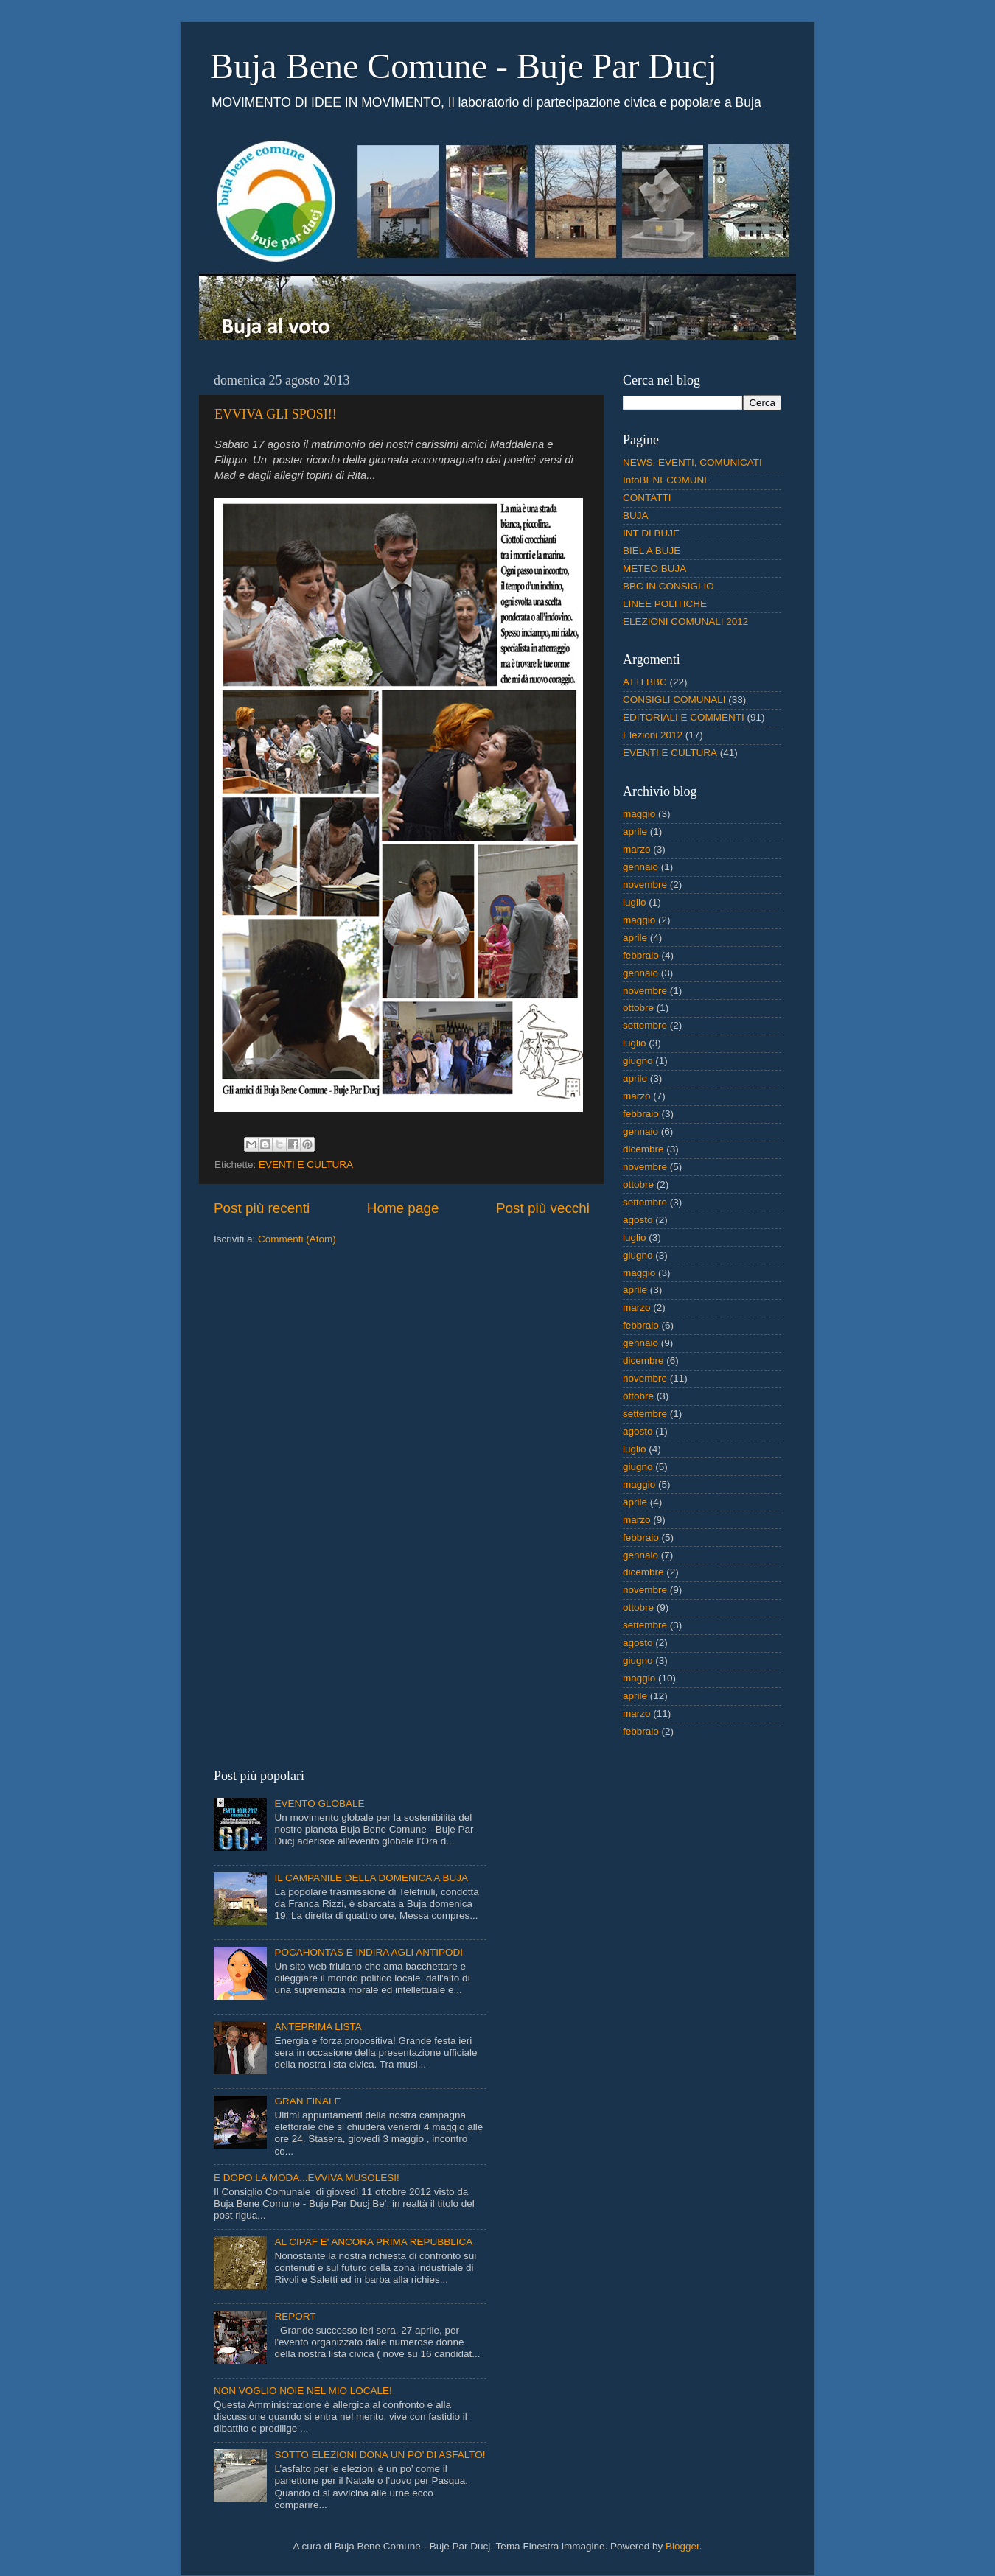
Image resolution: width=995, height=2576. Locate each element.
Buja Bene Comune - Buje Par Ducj (463, 65)
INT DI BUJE (651, 533)
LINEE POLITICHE (665, 603)
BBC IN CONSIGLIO (668, 586)
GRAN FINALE (307, 2101)
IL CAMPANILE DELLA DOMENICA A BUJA (371, 1877)
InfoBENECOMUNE (667, 480)
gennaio (640, 866)
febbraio (641, 955)
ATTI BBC (645, 681)
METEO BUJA (654, 568)
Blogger (682, 2546)
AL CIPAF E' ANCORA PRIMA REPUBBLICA (373, 2241)
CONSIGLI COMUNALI (674, 699)
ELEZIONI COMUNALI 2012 (685, 621)
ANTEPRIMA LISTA (317, 2026)
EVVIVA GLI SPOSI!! (275, 414)
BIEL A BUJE (651, 550)
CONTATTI (647, 497)
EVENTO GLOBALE (319, 1803)
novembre (645, 884)
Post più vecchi (543, 1208)
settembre (645, 1025)
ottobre (638, 1007)
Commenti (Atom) (297, 1239)
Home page (403, 1208)
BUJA (636, 515)
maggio (639, 813)
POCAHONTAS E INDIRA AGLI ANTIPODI (368, 1952)
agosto (638, 1219)
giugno (638, 1060)
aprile (635, 831)
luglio (634, 902)
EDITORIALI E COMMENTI (683, 717)
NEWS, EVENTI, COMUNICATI (692, 462)
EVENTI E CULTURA (306, 1164)
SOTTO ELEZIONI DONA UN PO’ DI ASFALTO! (379, 2454)
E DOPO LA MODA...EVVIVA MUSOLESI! (306, 2177)
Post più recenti (262, 1208)
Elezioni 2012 (652, 735)
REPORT (294, 2316)
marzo (637, 849)
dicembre (643, 1149)
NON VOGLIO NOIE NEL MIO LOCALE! (303, 2390)
